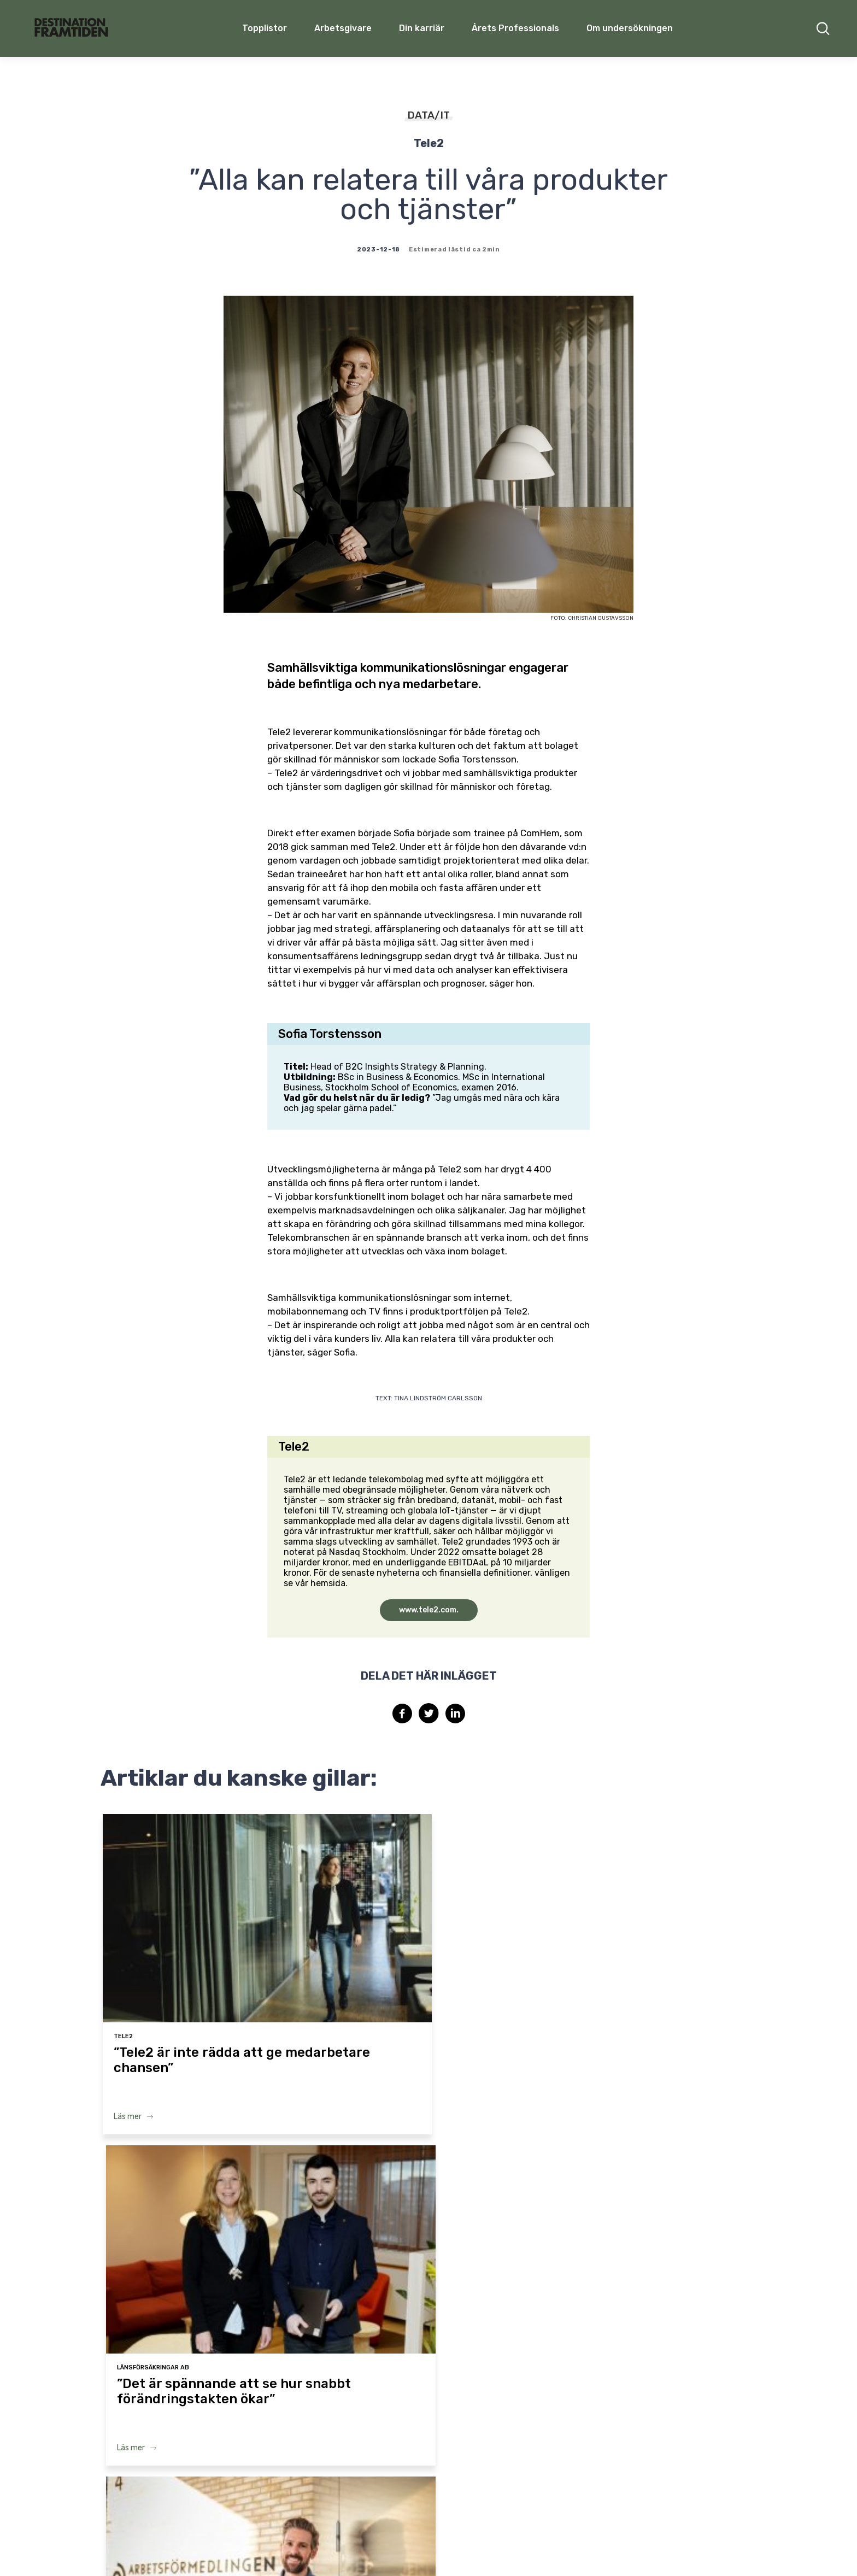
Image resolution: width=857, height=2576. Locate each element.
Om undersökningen (629, 28)
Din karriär (421, 28)
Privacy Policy (527, 2547)
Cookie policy (586, 2547)
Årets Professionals (515, 28)
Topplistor (227, 2430)
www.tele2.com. (429, 1610)
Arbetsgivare (343, 28)
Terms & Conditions (456, 2547)
